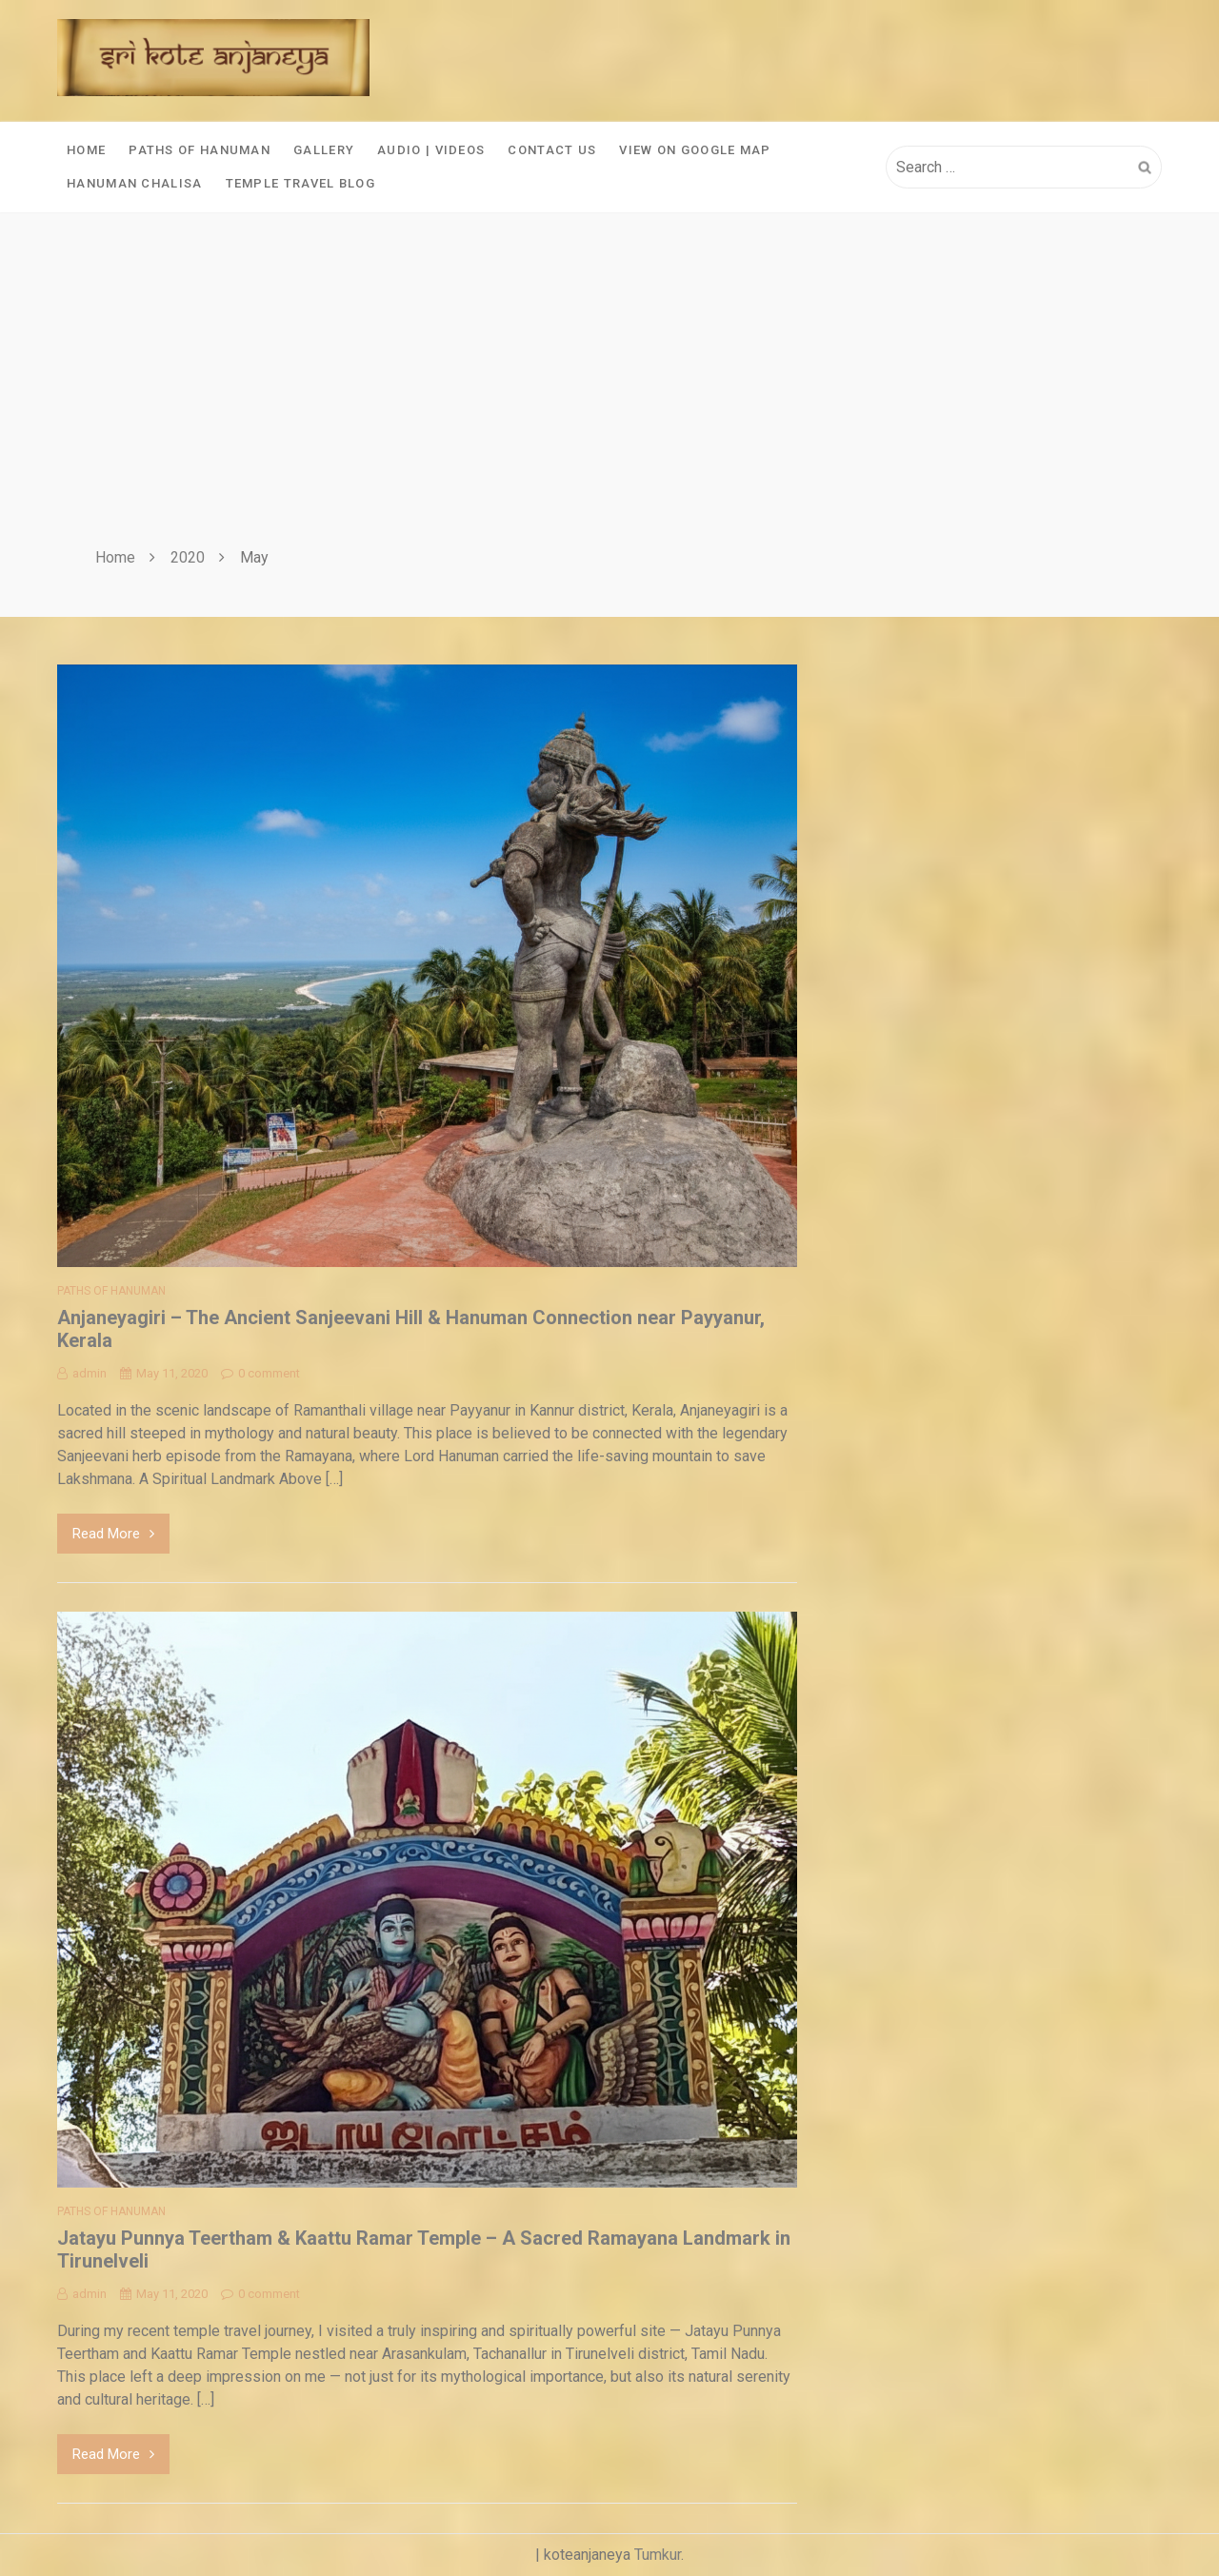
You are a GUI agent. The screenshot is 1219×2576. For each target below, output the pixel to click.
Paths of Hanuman (199, 150)
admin (82, 1373)
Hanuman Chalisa (135, 183)
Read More (113, 1533)
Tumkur (657, 2555)
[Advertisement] (609, 402)
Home (86, 150)
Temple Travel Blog (300, 183)
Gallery (323, 150)
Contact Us (552, 150)
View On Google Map (694, 150)
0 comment (260, 1373)
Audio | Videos (431, 150)
